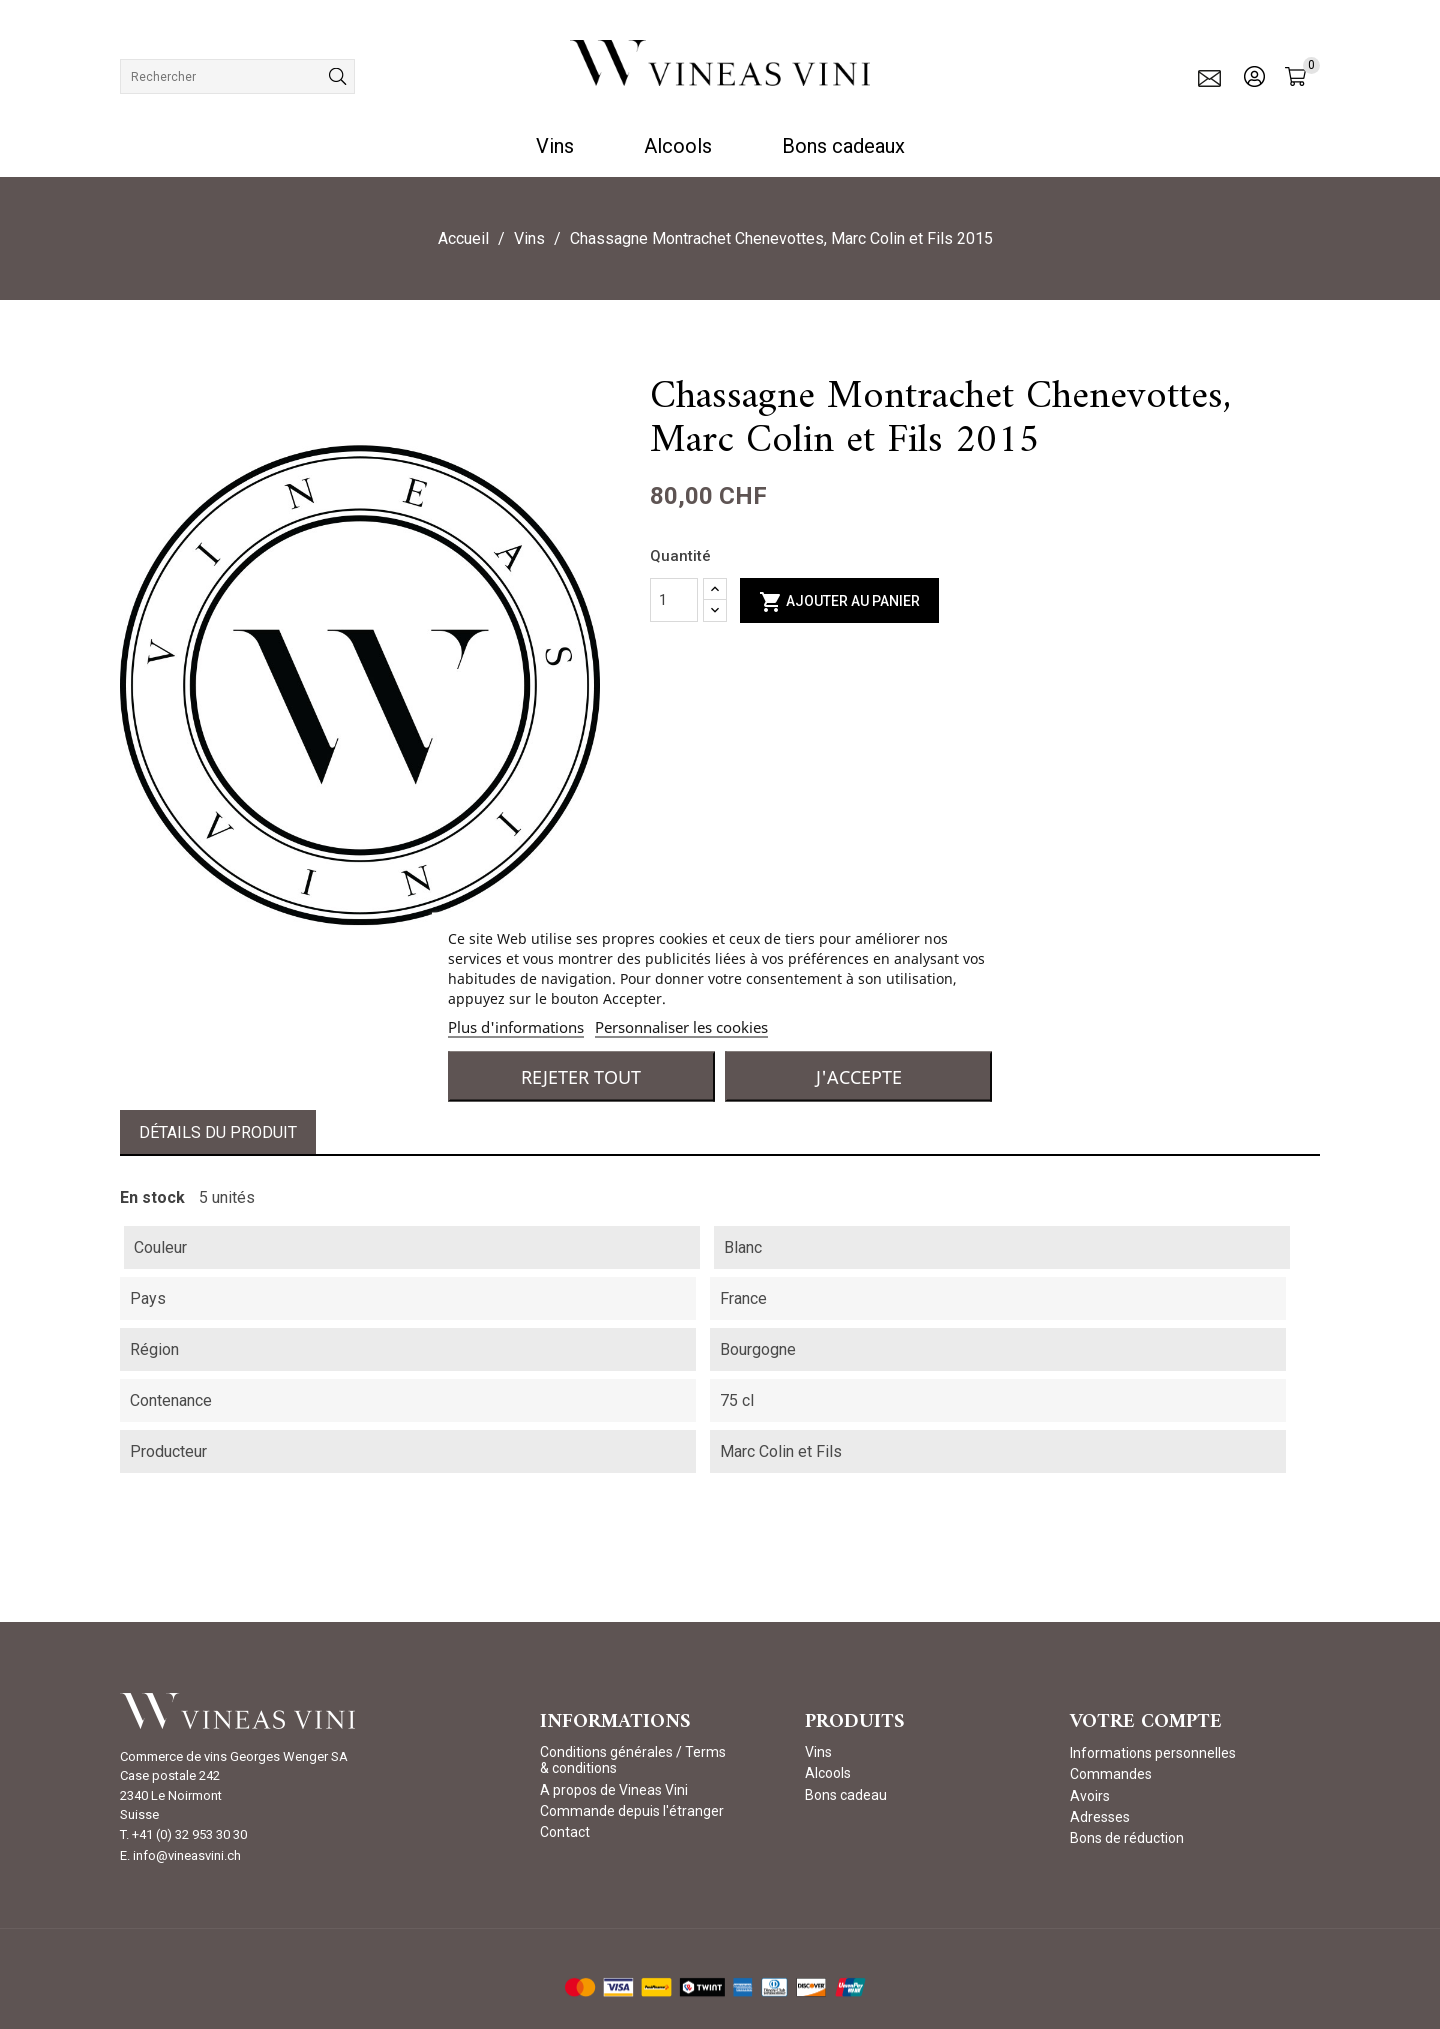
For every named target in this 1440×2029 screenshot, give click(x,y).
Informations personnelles (1153, 1753)
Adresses (1100, 1817)
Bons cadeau (846, 1795)
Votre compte (1146, 1722)
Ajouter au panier (839, 602)
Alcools (678, 146)
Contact (565, 1832)
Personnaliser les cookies (681, 1026)
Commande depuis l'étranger (632, 1811)
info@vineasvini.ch (187, 1855)
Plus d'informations (516, 1026)
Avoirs (1090, 1796)
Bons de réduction (1127, 1838)
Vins (555, 146)
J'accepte (859, 1076)
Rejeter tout (581, 1076)
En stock (152, 1197)
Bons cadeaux (843, 146)
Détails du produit (218, 1132)
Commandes (1111, 1774)
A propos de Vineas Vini (614, 1790)
